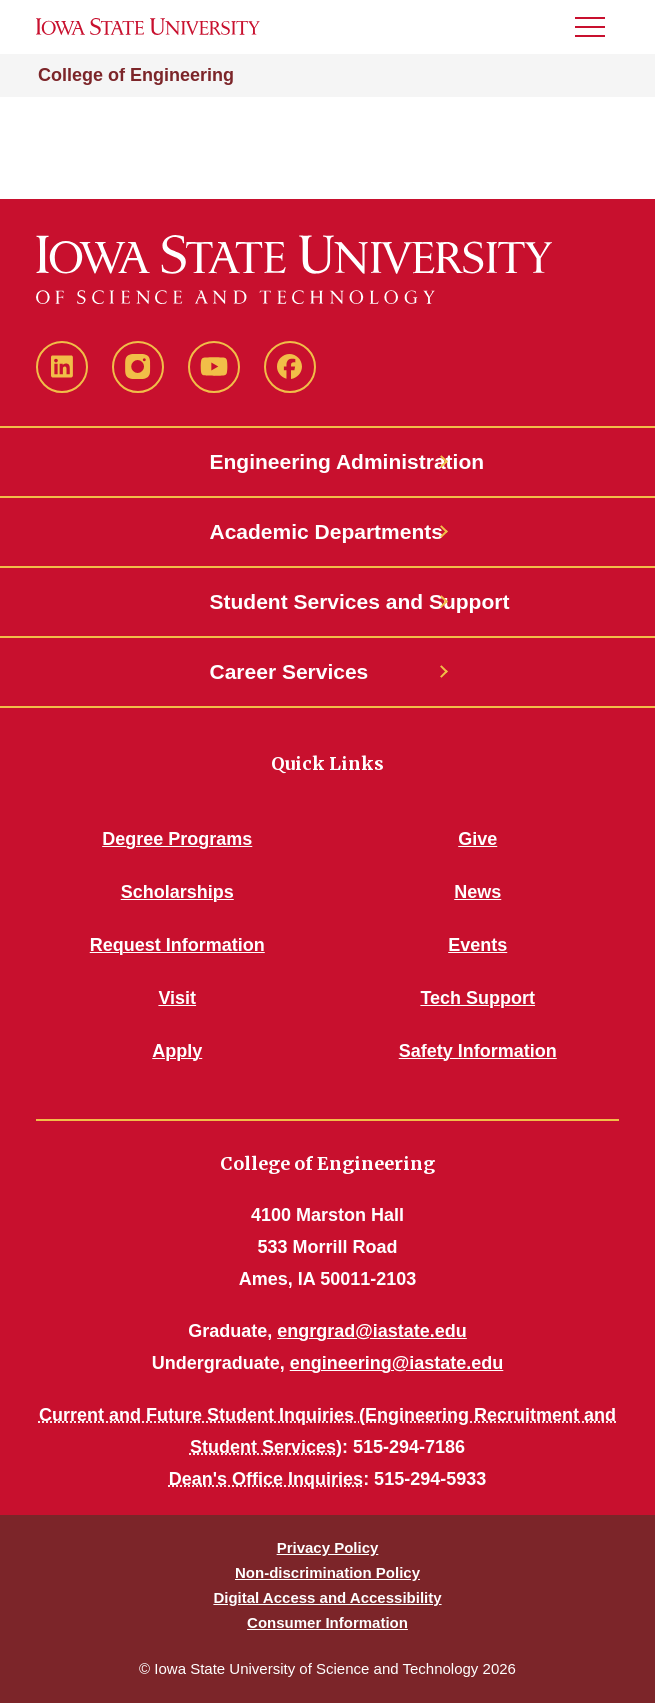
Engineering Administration (328, 461)
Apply (177, 1051)
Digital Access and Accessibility (327, 1597)
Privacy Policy (328, 1547)
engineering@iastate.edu (397, 1363)
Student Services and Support (328, 601)
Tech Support (477, 998)
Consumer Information (327, 1622)
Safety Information (478, 1051)
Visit (177, 998)
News (477, 892)
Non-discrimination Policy (327, 1572)
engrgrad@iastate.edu (372, 1331)
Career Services (289, 671)
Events (477, 945)
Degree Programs (177, 839)
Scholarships (177, 892)
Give (477, 839)
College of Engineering (136, 75)
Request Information (177, 945)
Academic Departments (326, 531)
